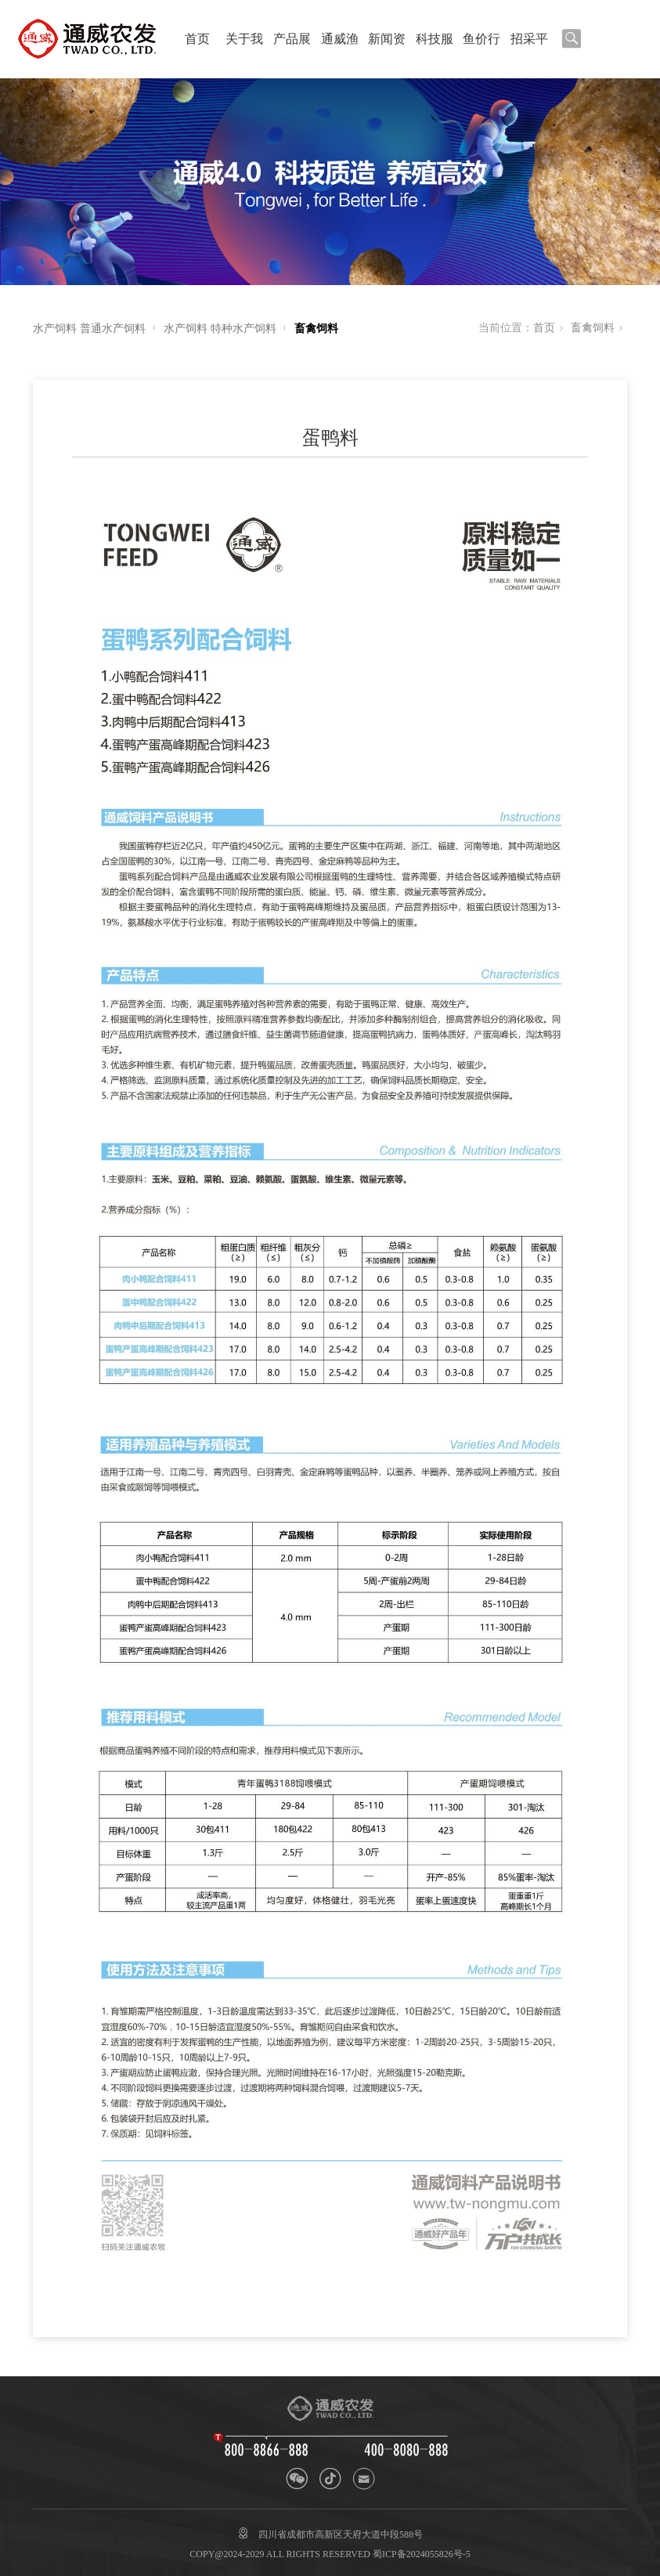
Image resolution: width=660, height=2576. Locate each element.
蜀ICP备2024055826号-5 (422, 2554)
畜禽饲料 (316, 328)
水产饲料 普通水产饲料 (89, 328)
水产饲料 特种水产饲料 (220, 328)
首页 (197, 38)
